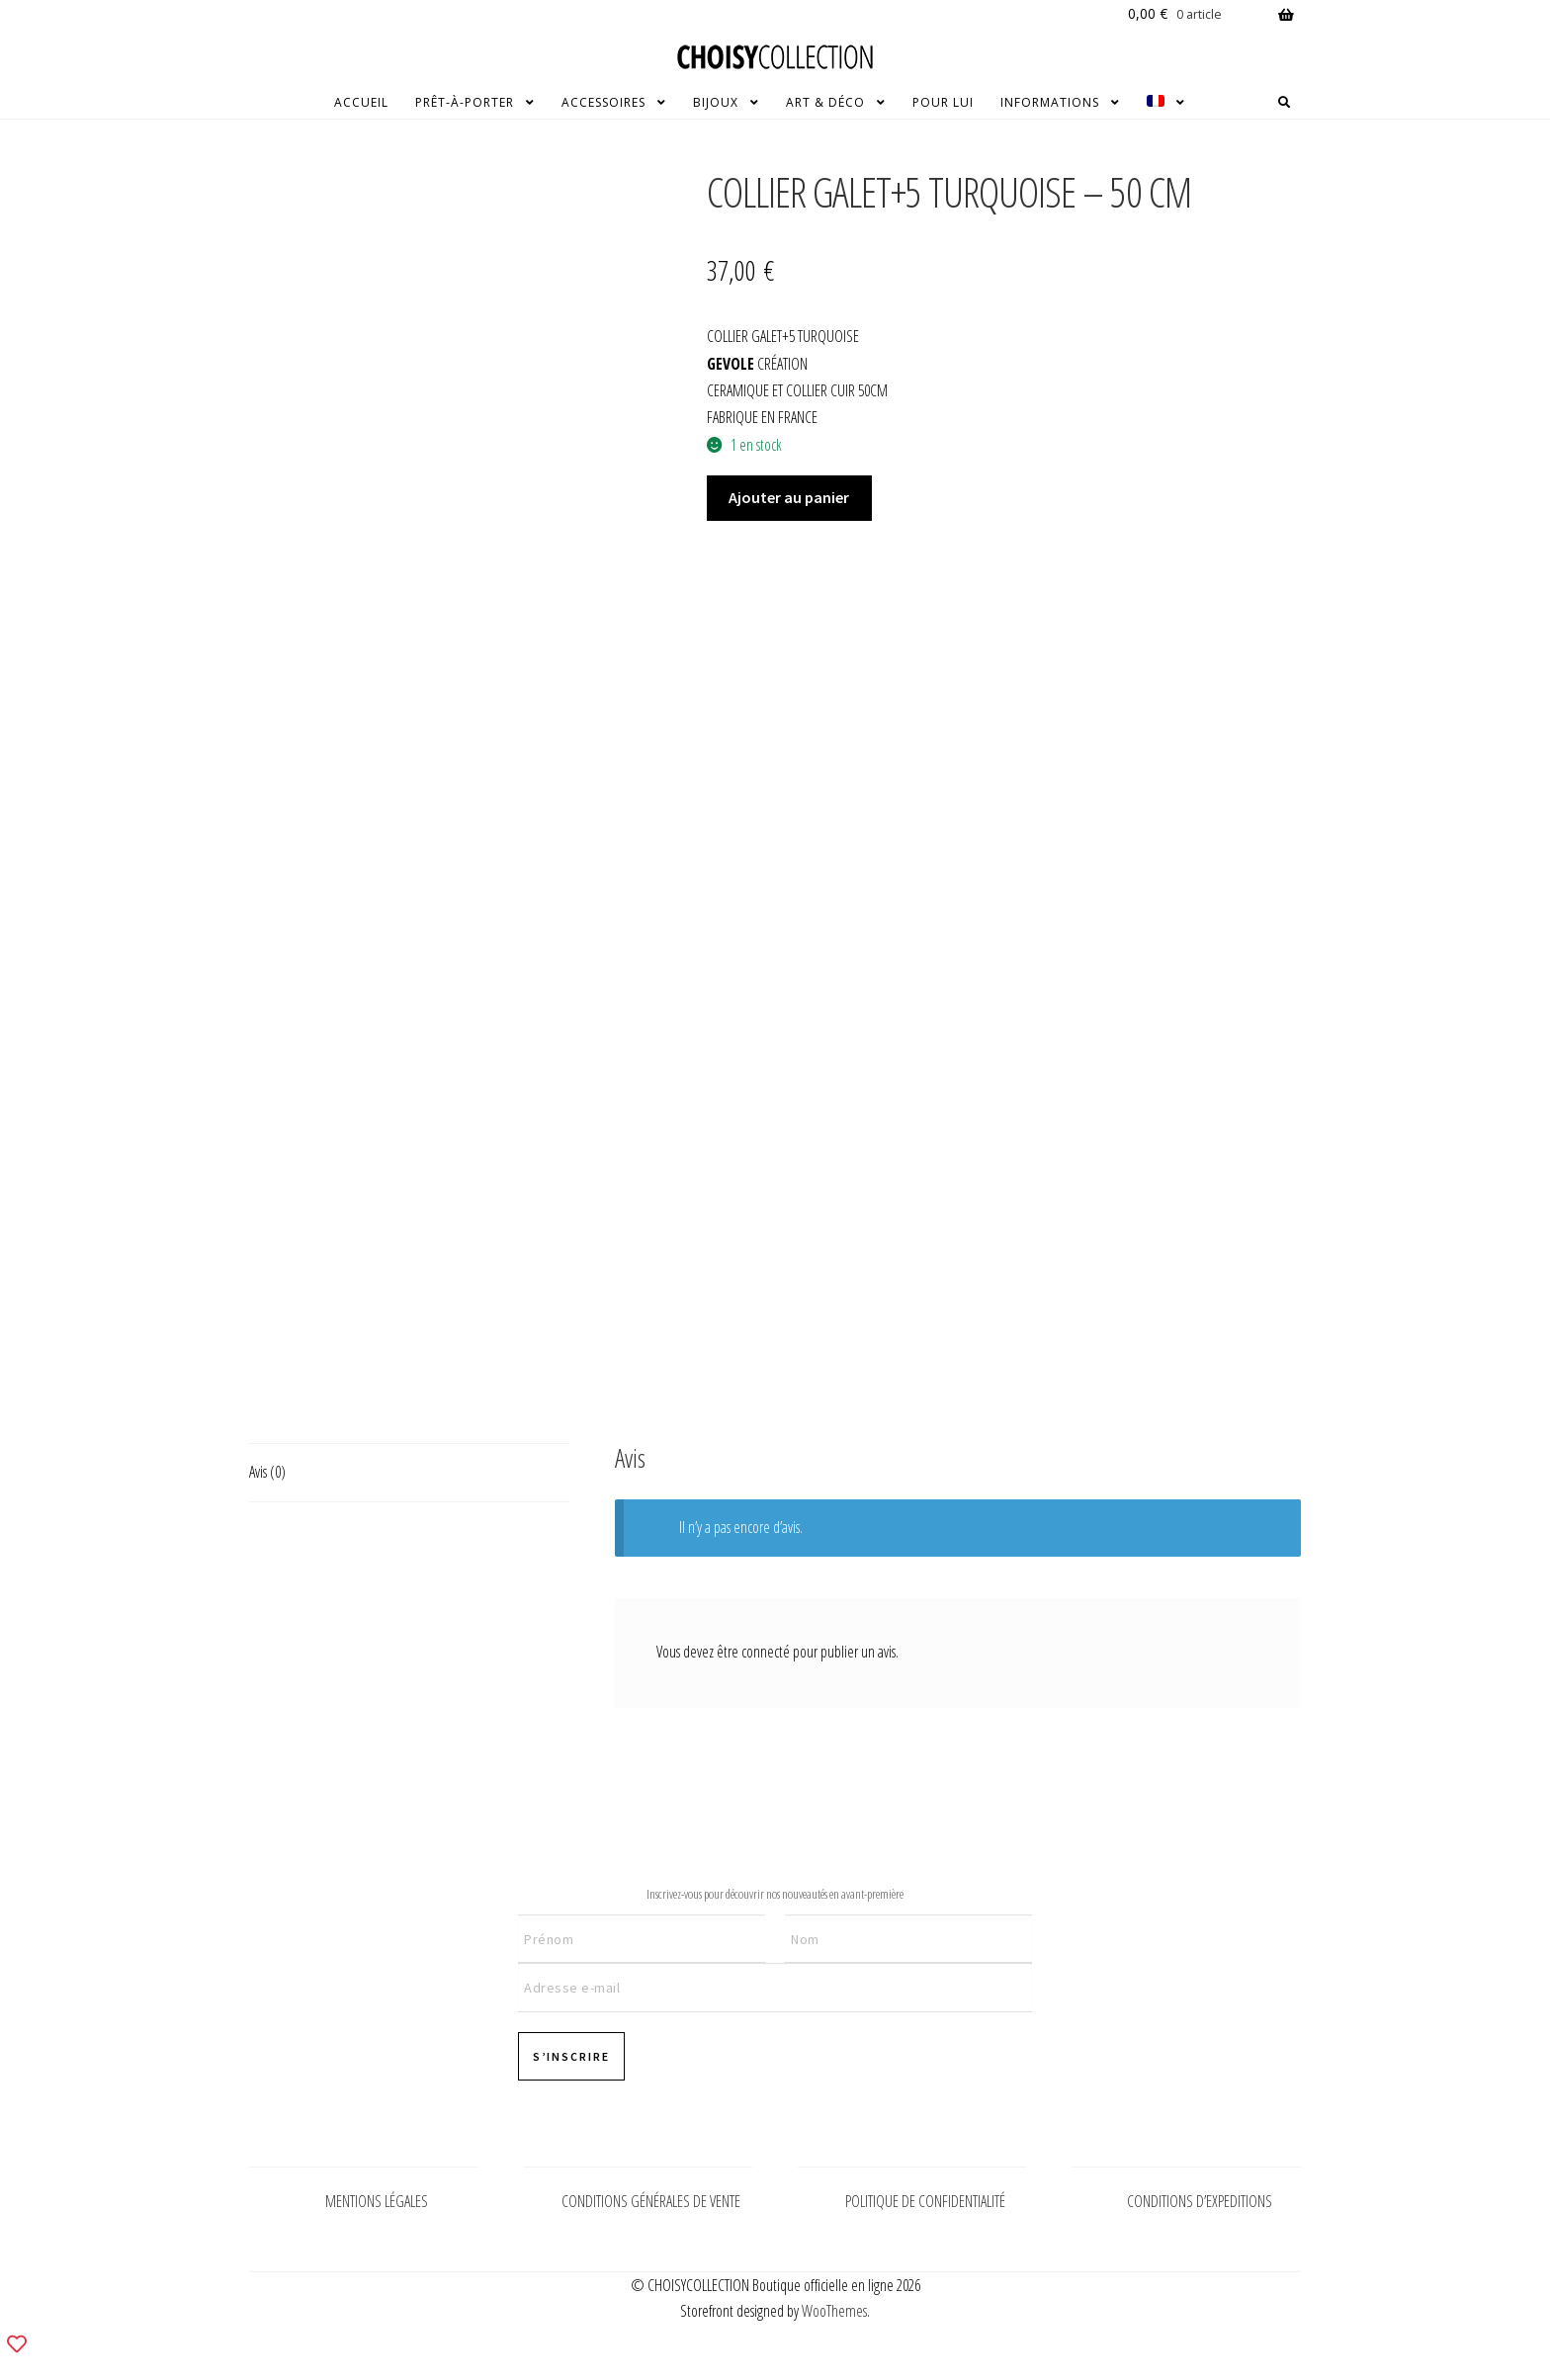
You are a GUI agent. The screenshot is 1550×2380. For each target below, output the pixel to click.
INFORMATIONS (1049, 102)
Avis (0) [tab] (267, 1472)
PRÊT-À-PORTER (464, 102)
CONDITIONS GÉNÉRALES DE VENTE (650, 2201)
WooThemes (834, 2311)
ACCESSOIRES (603, 102)
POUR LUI (943, 102)
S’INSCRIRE (571, 2056)
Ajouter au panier (789, 497)
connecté (765, 1651)
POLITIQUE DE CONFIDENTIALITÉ (925, 2201)
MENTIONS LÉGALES (376, 2201)
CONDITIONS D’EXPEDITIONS (1199, 2201)
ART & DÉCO (825, 102)
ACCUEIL (361, 102)
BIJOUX (715, 102)
